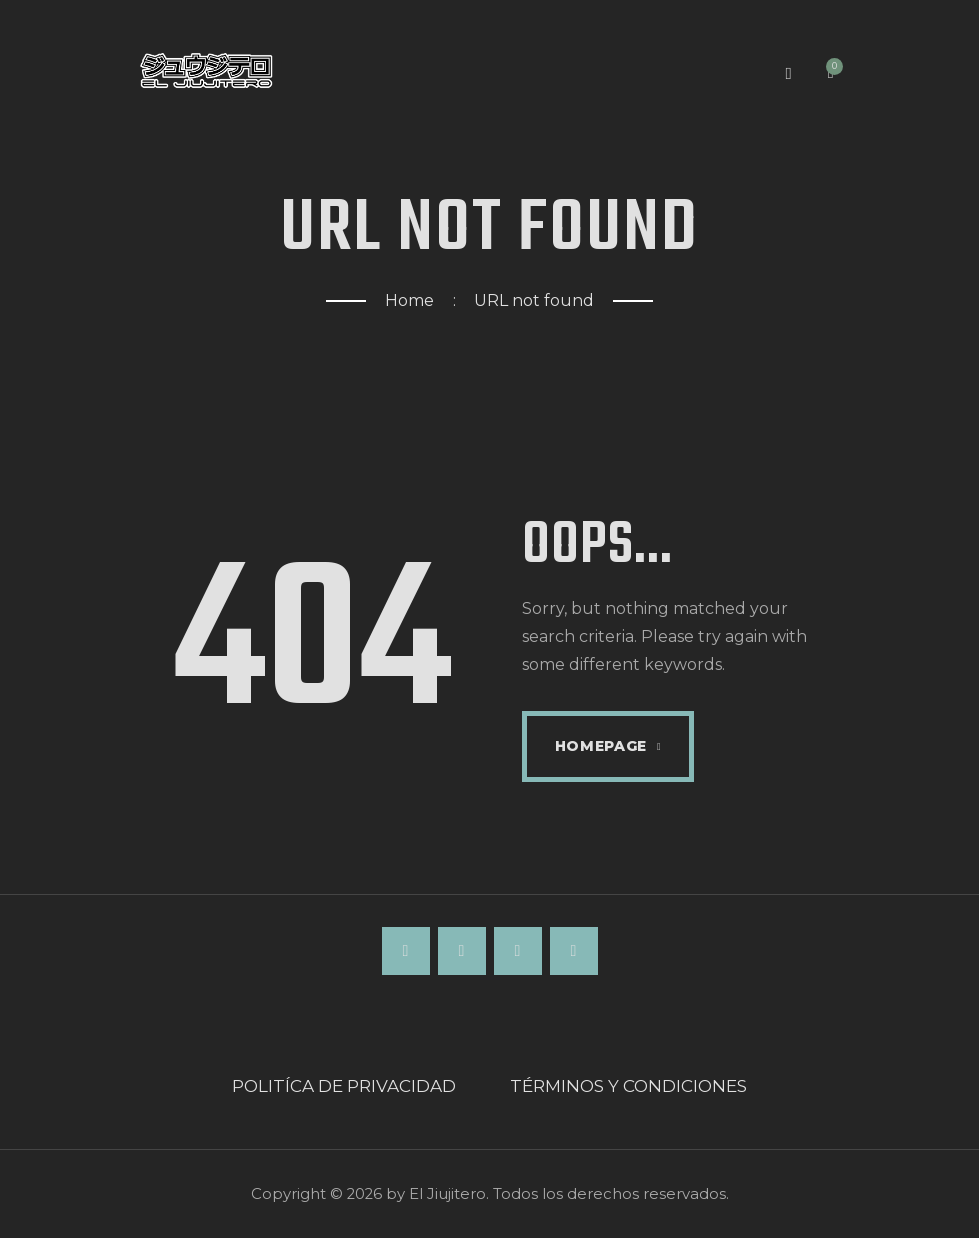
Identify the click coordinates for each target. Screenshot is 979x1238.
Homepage (601, 746)
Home (409, 300)
